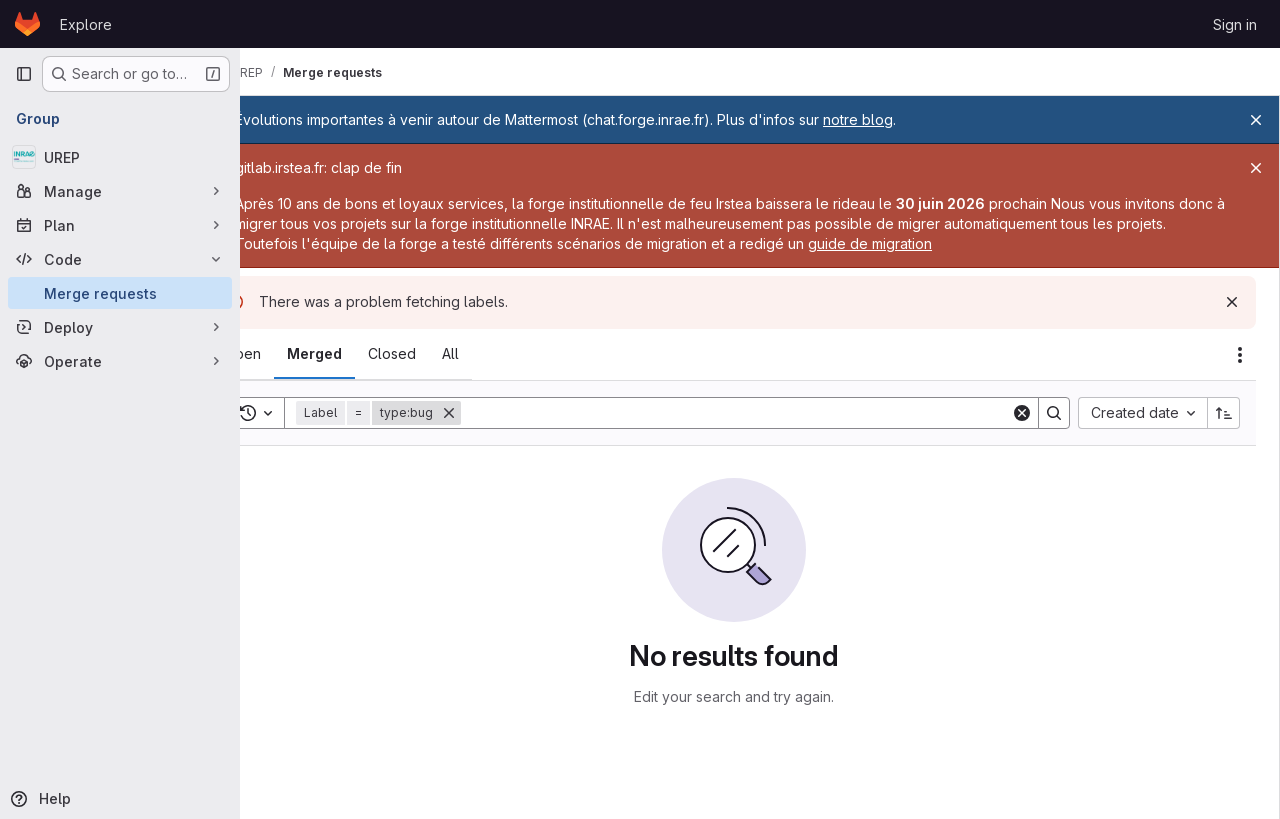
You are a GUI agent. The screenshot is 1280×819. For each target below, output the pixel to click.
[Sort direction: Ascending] (1224, 413)
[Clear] (1022, 413)
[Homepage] (27, 24)
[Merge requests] (120, 293)
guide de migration (976, 243)
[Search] (762, 413)
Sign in (1235, 24)
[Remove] (502, 413)
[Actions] (1240, 355)
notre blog (911, 119)
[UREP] (120, 157)
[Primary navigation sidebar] (24, 74)
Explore (86, 24)
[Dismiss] (1232, 302)
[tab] (295, 354)
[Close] (1256, 120)
